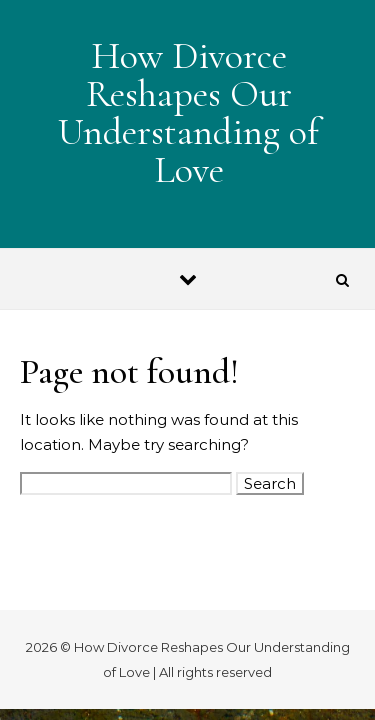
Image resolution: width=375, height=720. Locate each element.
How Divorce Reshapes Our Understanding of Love (188, 113)
